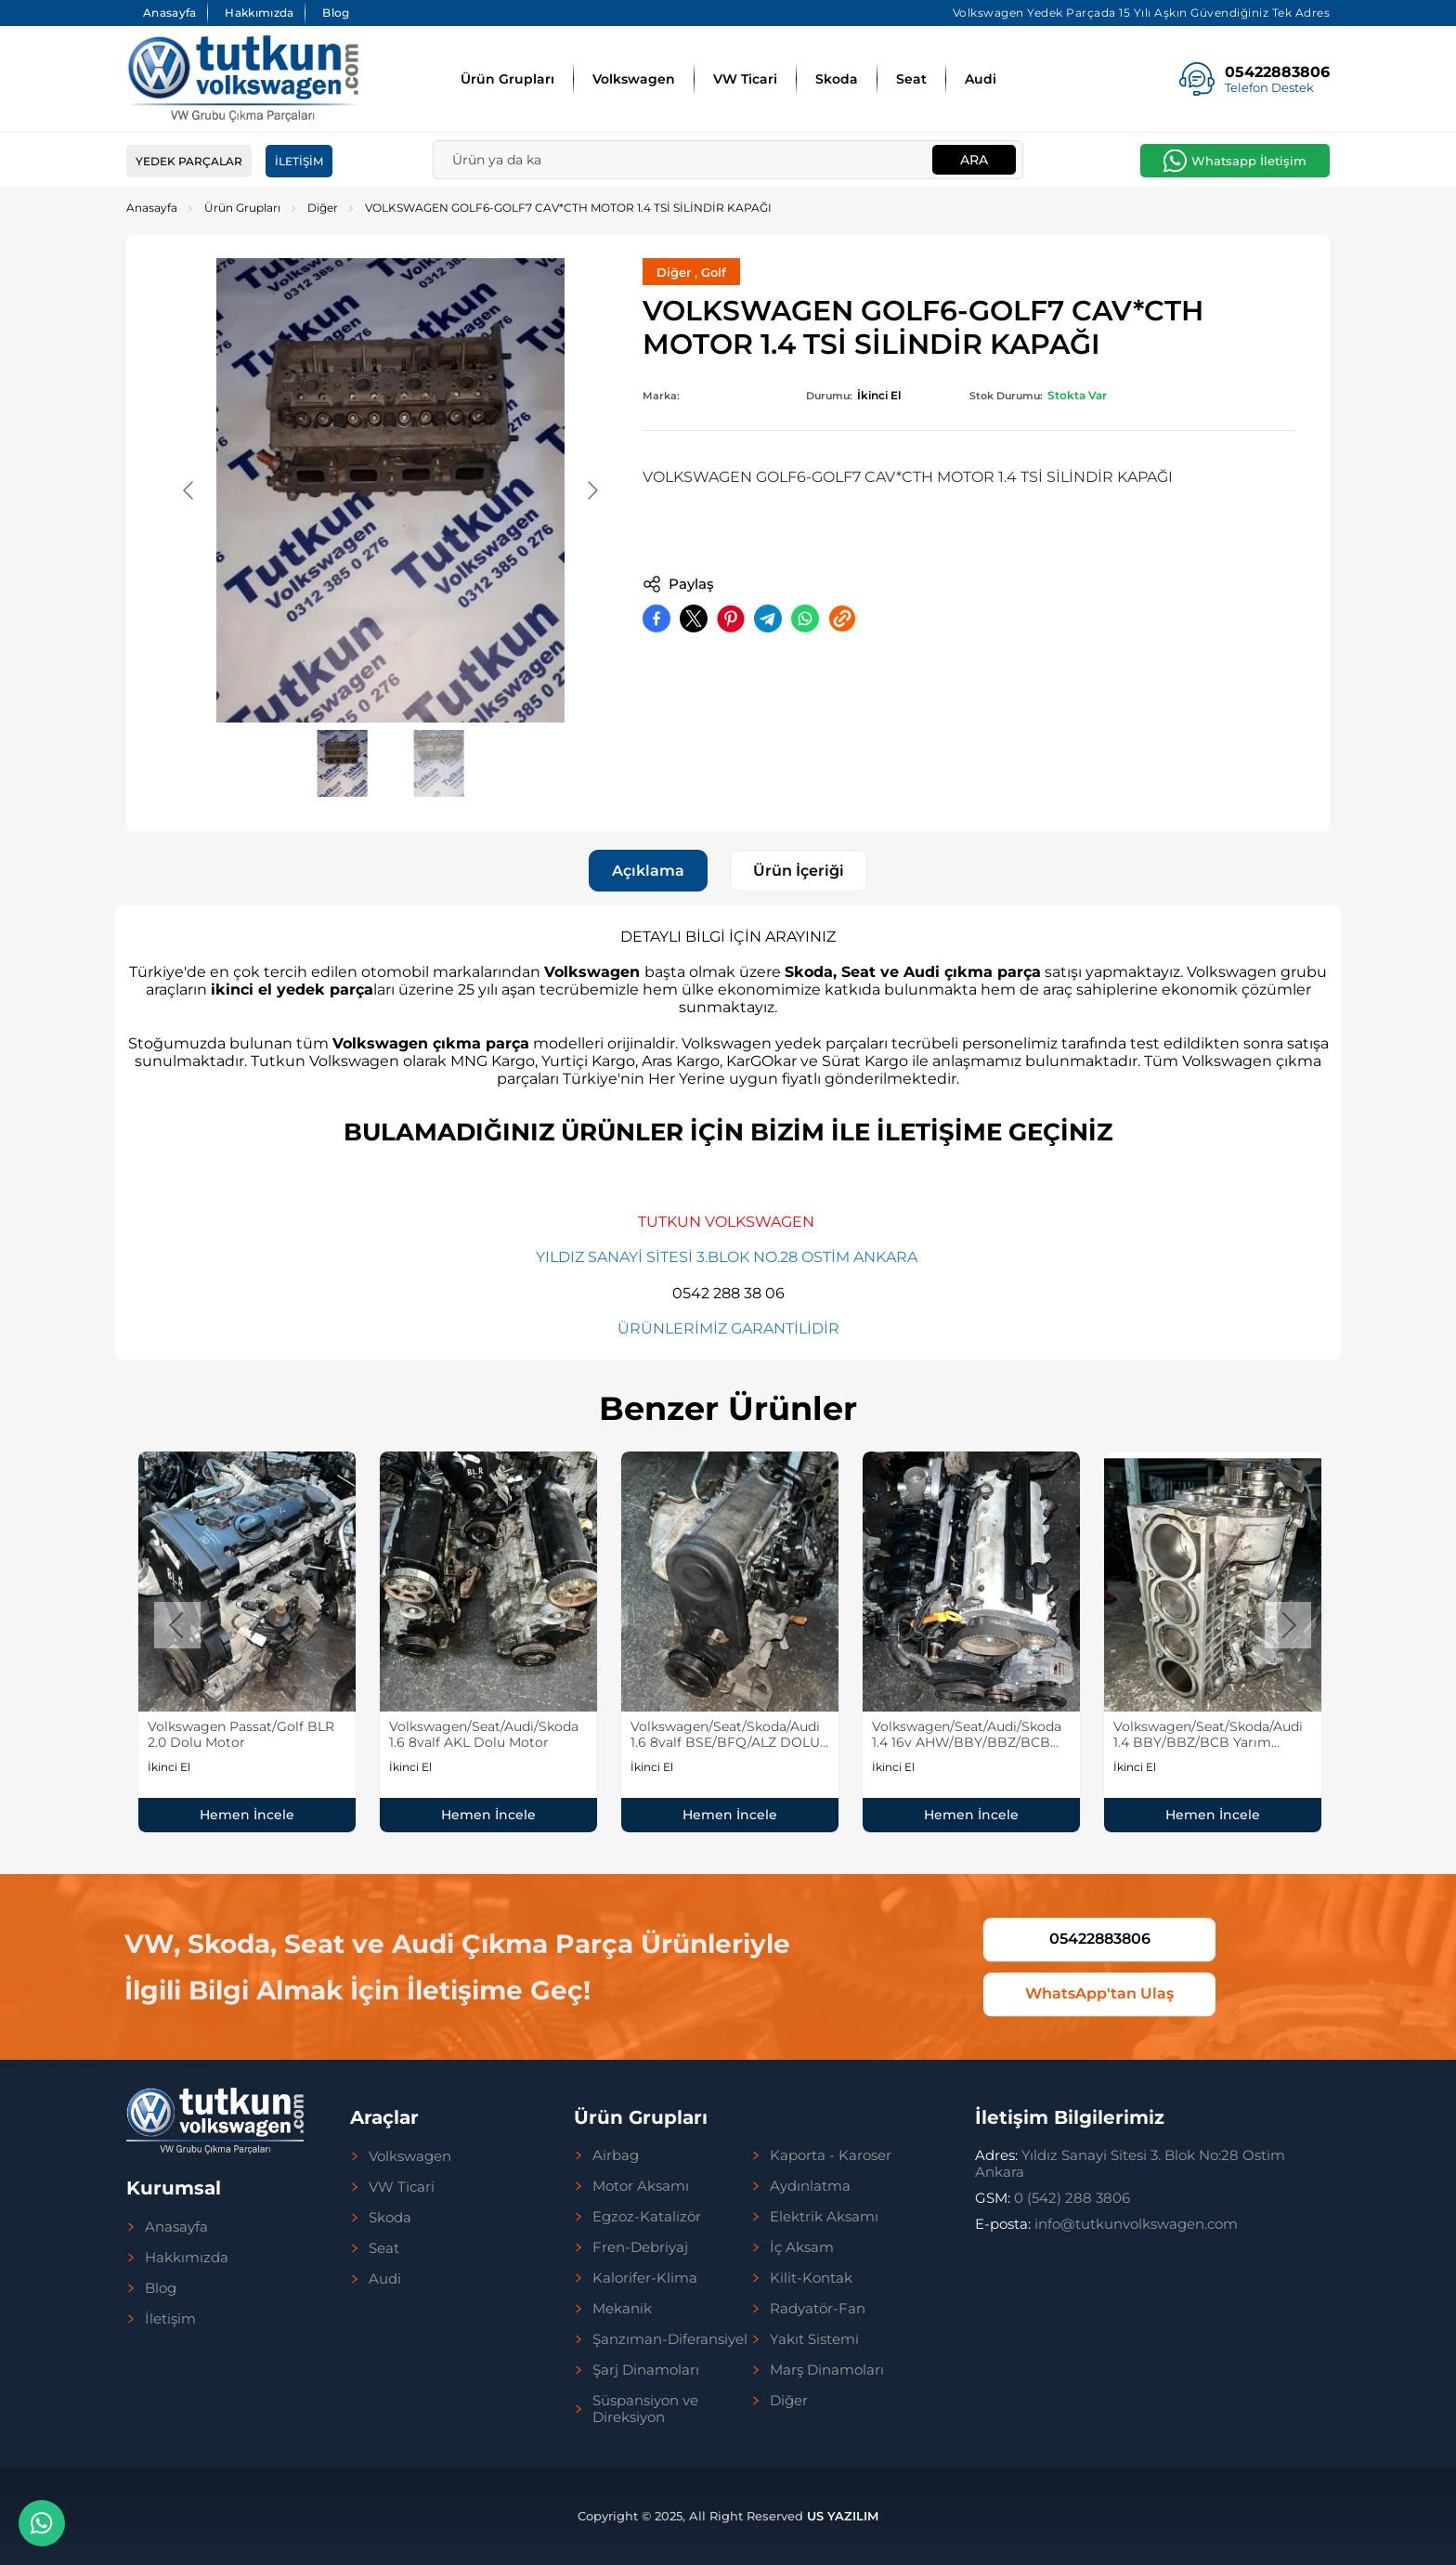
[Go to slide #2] (439, 763)
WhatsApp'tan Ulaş (1099, 1993)
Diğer (322, 208)
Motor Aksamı (640, 2186)
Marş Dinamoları (827, 2370)
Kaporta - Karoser (830, 2155)
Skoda (836, 79)
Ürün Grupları (507, 79)
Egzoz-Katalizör (646, 2216)
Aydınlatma (810, 2186)
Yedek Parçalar (189, 161)
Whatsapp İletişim (1248, 160)
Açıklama (648, 870)
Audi (980, 79)
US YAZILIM (842, 2515)
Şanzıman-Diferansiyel (670, 2339)
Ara (974, 159)
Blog (335, 13)
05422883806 (1099, 1938)
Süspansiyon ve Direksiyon (645, 2409)
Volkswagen (633, 79)
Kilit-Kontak (811, 2278)
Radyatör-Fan (817, 2308)
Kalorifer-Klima (644, 2278)
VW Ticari (745, 79)
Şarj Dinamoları (645, 2370)
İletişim (299, 161)
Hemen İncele (247, 1814)
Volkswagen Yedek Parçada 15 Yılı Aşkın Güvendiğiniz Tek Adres (1142, 13)
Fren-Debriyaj (640, 2247)
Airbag (615, 2155)
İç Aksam (802, 2247)
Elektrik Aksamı (824, 2216)
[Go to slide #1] (342, 763)
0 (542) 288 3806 (1052, 2198)
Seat (911, 79)
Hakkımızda (259, 13)
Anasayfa (169, 13)
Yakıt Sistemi (814, 2339)
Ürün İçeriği (798, 870)
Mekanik (622, 2308)
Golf (713, 272)
